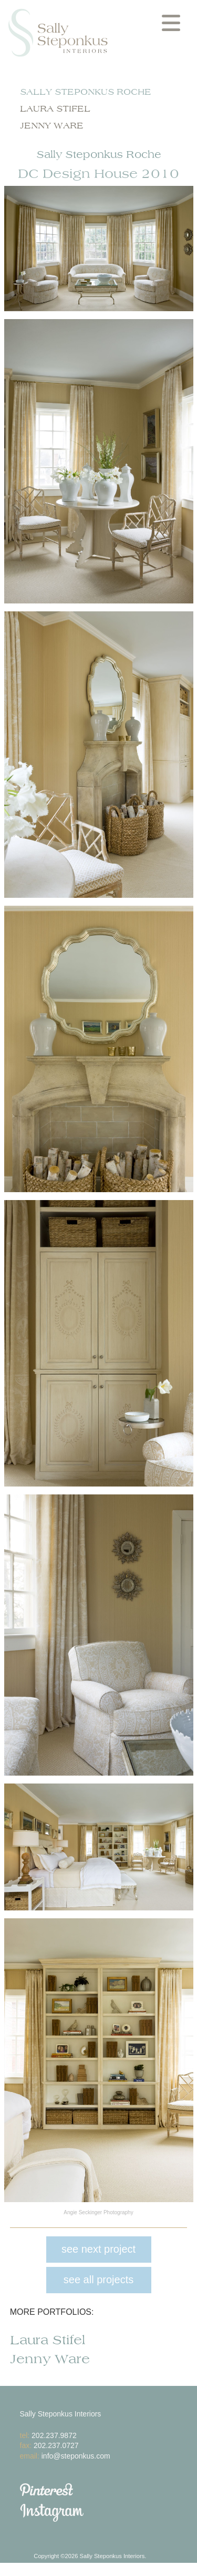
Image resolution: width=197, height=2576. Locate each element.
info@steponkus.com (76, 2456)
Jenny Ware (52, 126)
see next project (98, 2249)
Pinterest (109, 2489)
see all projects (98, 2279)
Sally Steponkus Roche (85, 92)
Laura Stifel (55, 109)
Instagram (109, 2512)
